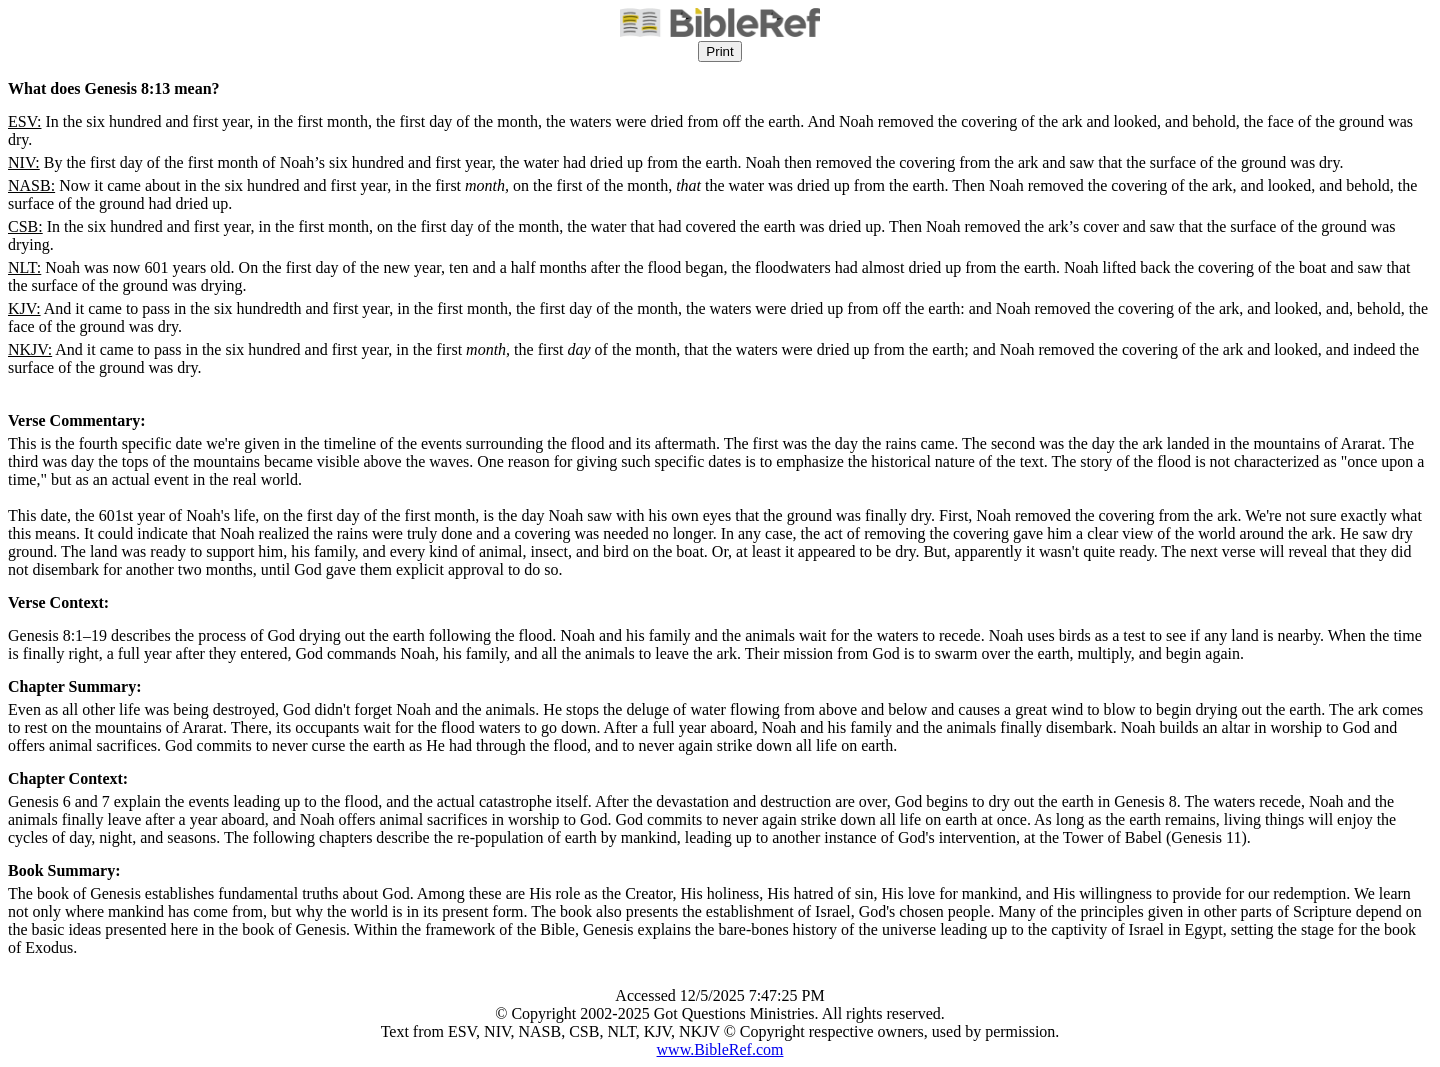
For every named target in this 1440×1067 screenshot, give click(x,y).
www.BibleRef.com (720, 1049)
